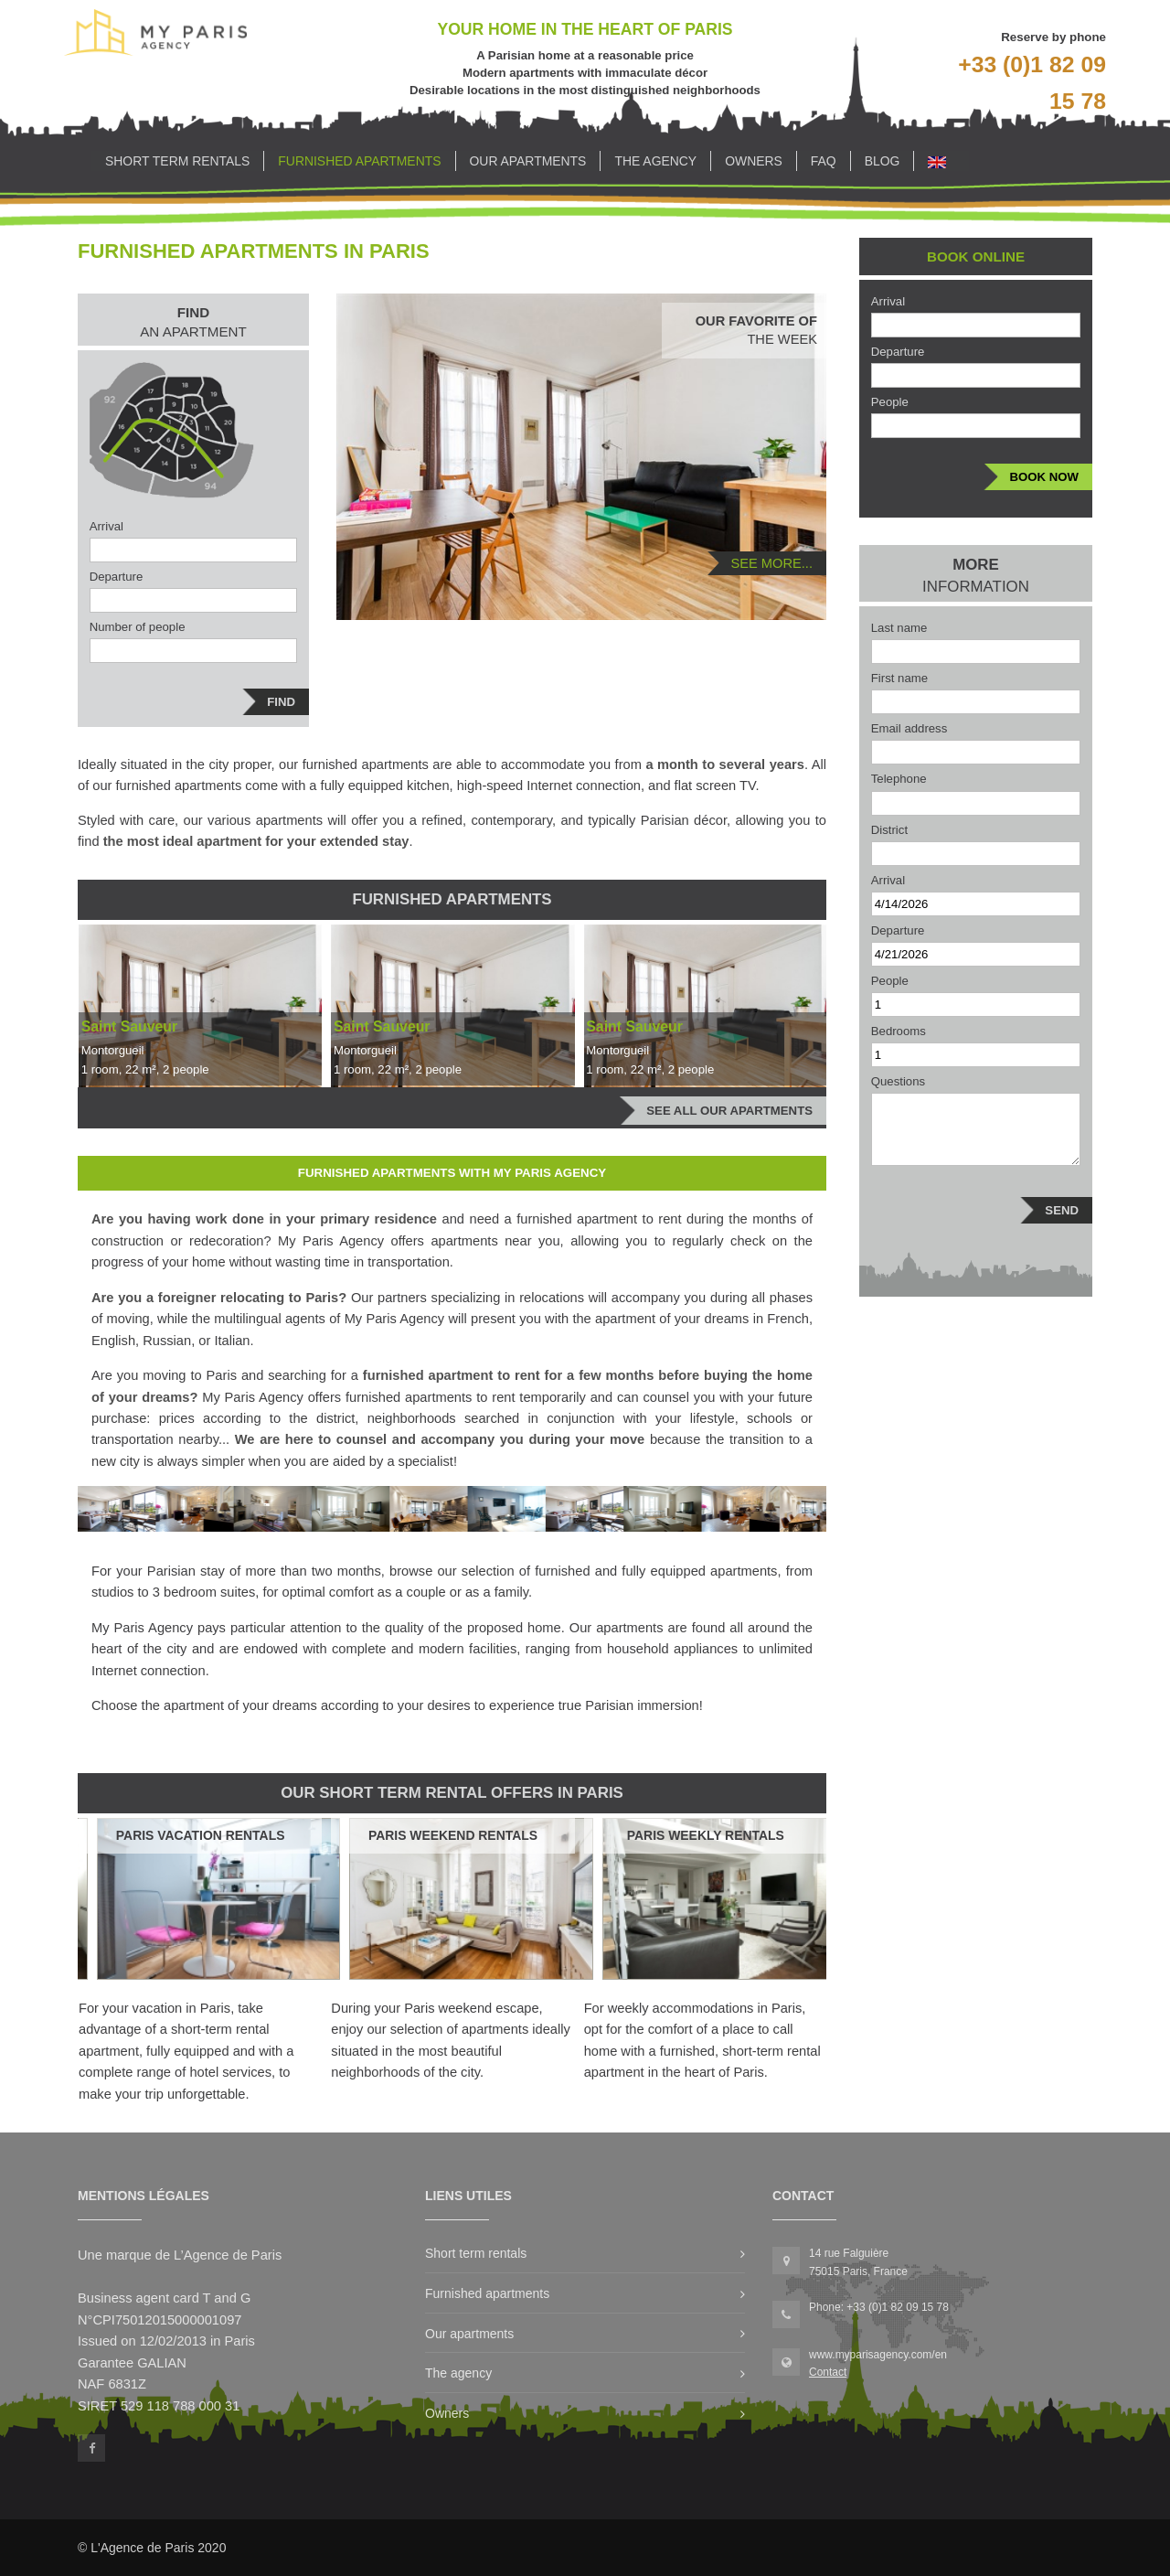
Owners (753, 161)
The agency (655, 161)
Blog (882, 161)
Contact (827, 2372)
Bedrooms (898, 1031)
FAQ (823, 161)
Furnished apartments (359, 161)
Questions (898, 1081)
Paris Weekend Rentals (452, 1835)
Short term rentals (177, 161)
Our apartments (528, 161)
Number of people (138, 627)
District (889, 830)
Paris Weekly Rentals (705, 1835)
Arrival (106, 526)
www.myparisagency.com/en (878, 2354)
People (890, 402)
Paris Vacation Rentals (200, 1835)
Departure (117, 576)
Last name (899, 628)
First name (899, 678)
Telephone (899, 779)
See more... (771, 563)
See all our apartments (729, 1110)
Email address (909, 728)
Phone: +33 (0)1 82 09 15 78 (879, 2307)
